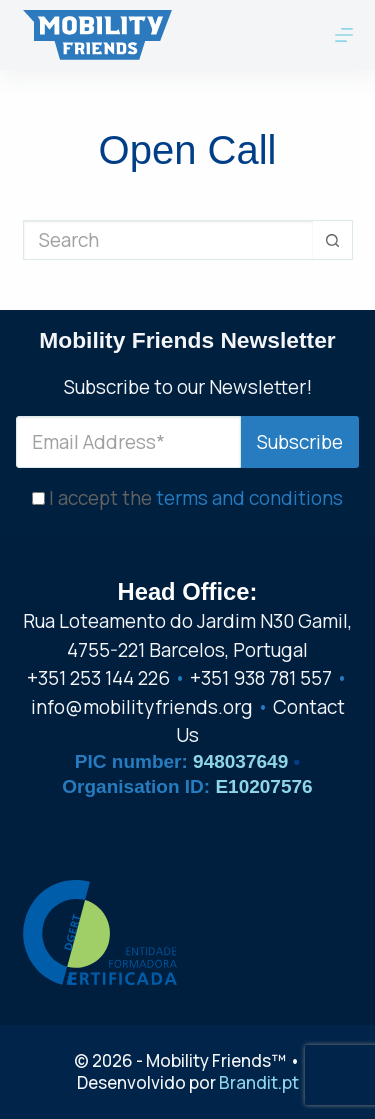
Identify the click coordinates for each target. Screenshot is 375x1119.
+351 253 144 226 (98, 678)
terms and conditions (249, 498)
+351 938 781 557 (261, 678)
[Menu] (344, 35)
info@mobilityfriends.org (142, 707)
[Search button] (333, 240)
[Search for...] (168, 240)
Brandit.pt (259, 1082)
